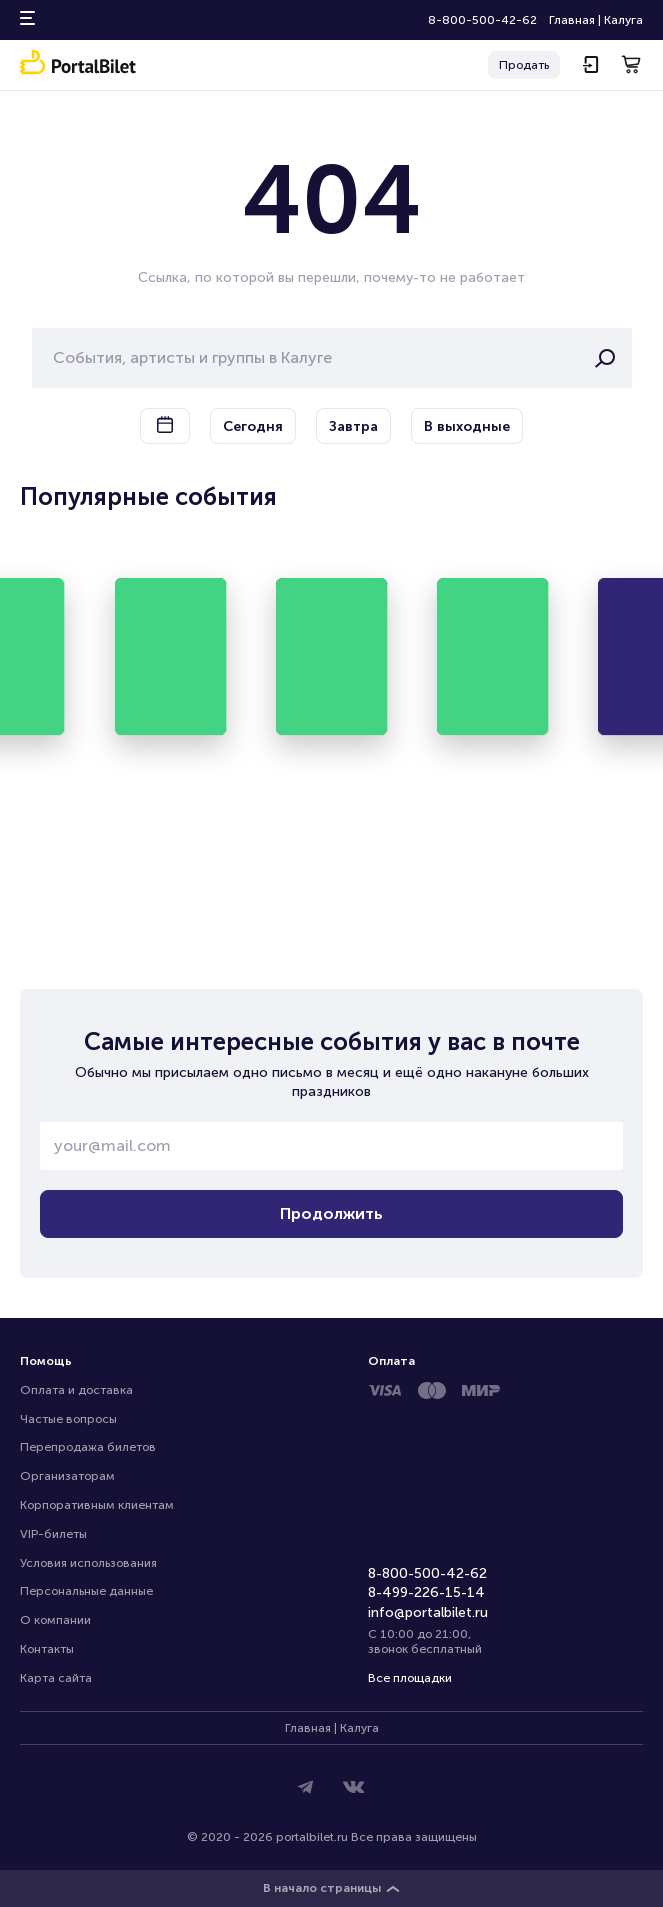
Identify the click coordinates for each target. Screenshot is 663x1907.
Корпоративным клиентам (97, 1505)
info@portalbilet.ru (428, 1612)
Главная (572, 20)
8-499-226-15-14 (426, 1592)
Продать (524, 65)
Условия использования (88, 1563)
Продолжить (331, 1213)
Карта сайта (56, 1678)
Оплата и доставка (76, 1390)
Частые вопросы (68, 1419)
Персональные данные (86, 1591)
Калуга (623, 20)
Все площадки (410, 1678)
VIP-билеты (53, 1534)
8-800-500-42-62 (482, 20)
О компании (55, 1620)
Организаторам (67, 1476)
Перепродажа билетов (88, 1447)
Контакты (47, 1649)
